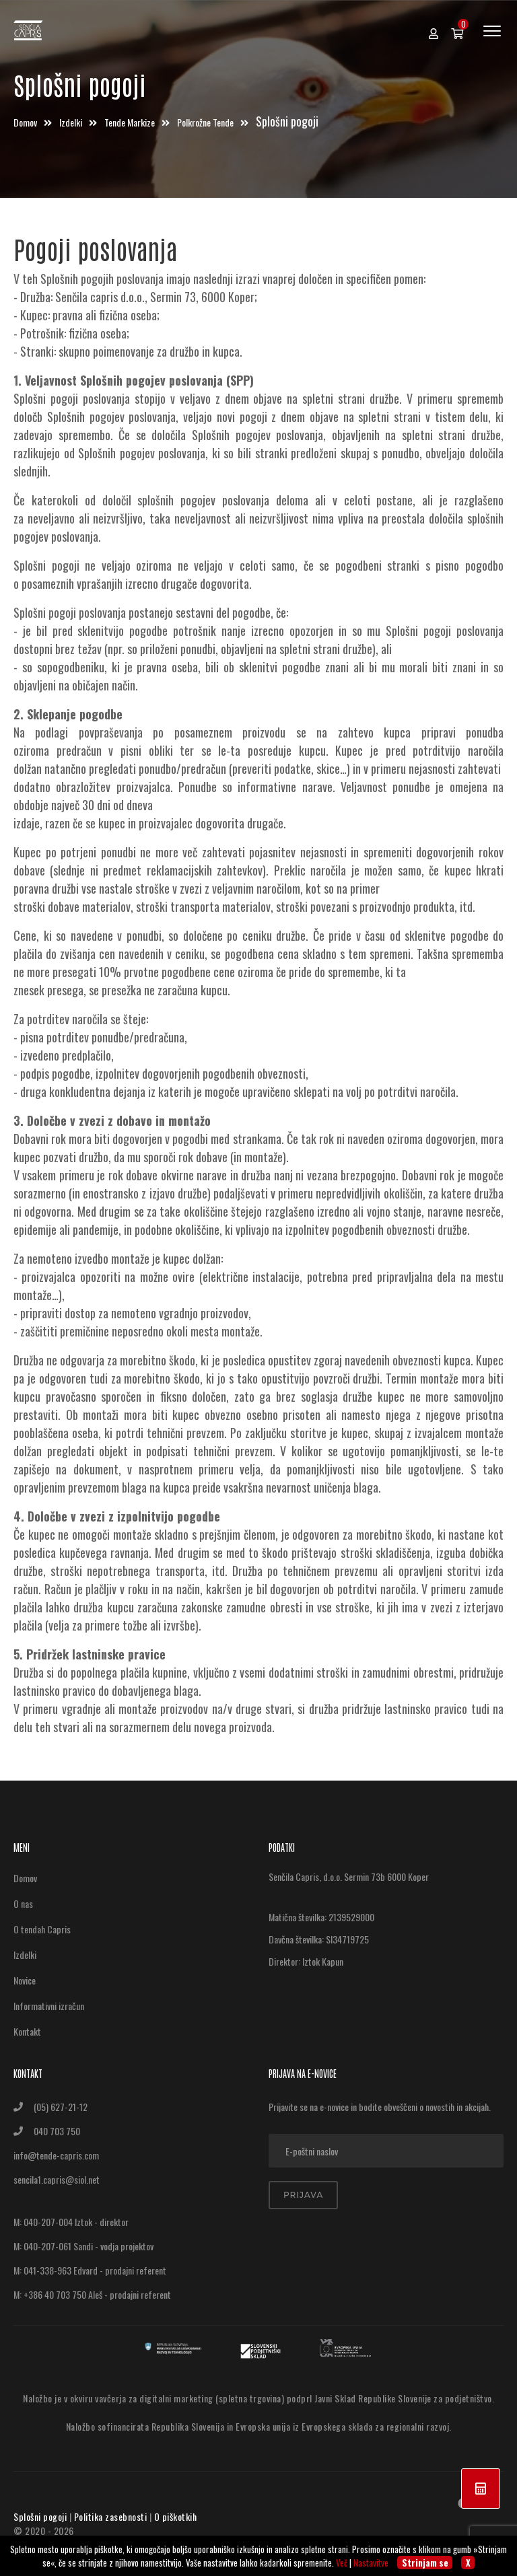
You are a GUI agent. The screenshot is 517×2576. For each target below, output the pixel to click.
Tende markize (130, 122)
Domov (26, 122)
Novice (24, 1980)
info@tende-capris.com (56, 2155)
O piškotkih (175, 2516)
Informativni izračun (48, 2006)
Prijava (303, 2195)
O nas (23, 1903)
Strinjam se (425, 2562)
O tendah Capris (42, 1929)
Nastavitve (370, 2562)
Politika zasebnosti (110, 2516)
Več (341, 2562)
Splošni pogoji (40, 2516)
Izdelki (71, 122)
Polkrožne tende (206, 122)
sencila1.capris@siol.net (56, 2179)
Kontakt (27, 2031)
